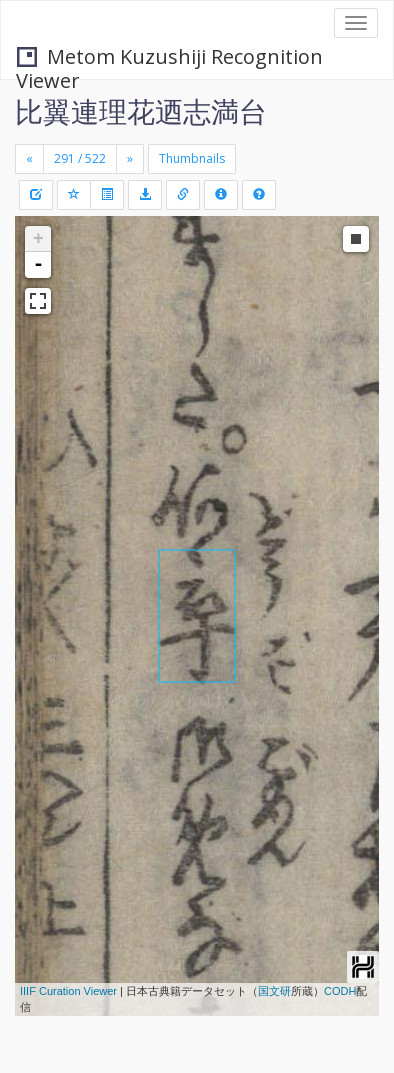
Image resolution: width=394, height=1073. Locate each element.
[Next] (130, 159)
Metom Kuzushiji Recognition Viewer (169, 58)
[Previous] (29, 159)
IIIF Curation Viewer (68, 991)
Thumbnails (192, 158)
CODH (340, 991)
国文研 (274, 991)
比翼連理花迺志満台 (141, 111)
